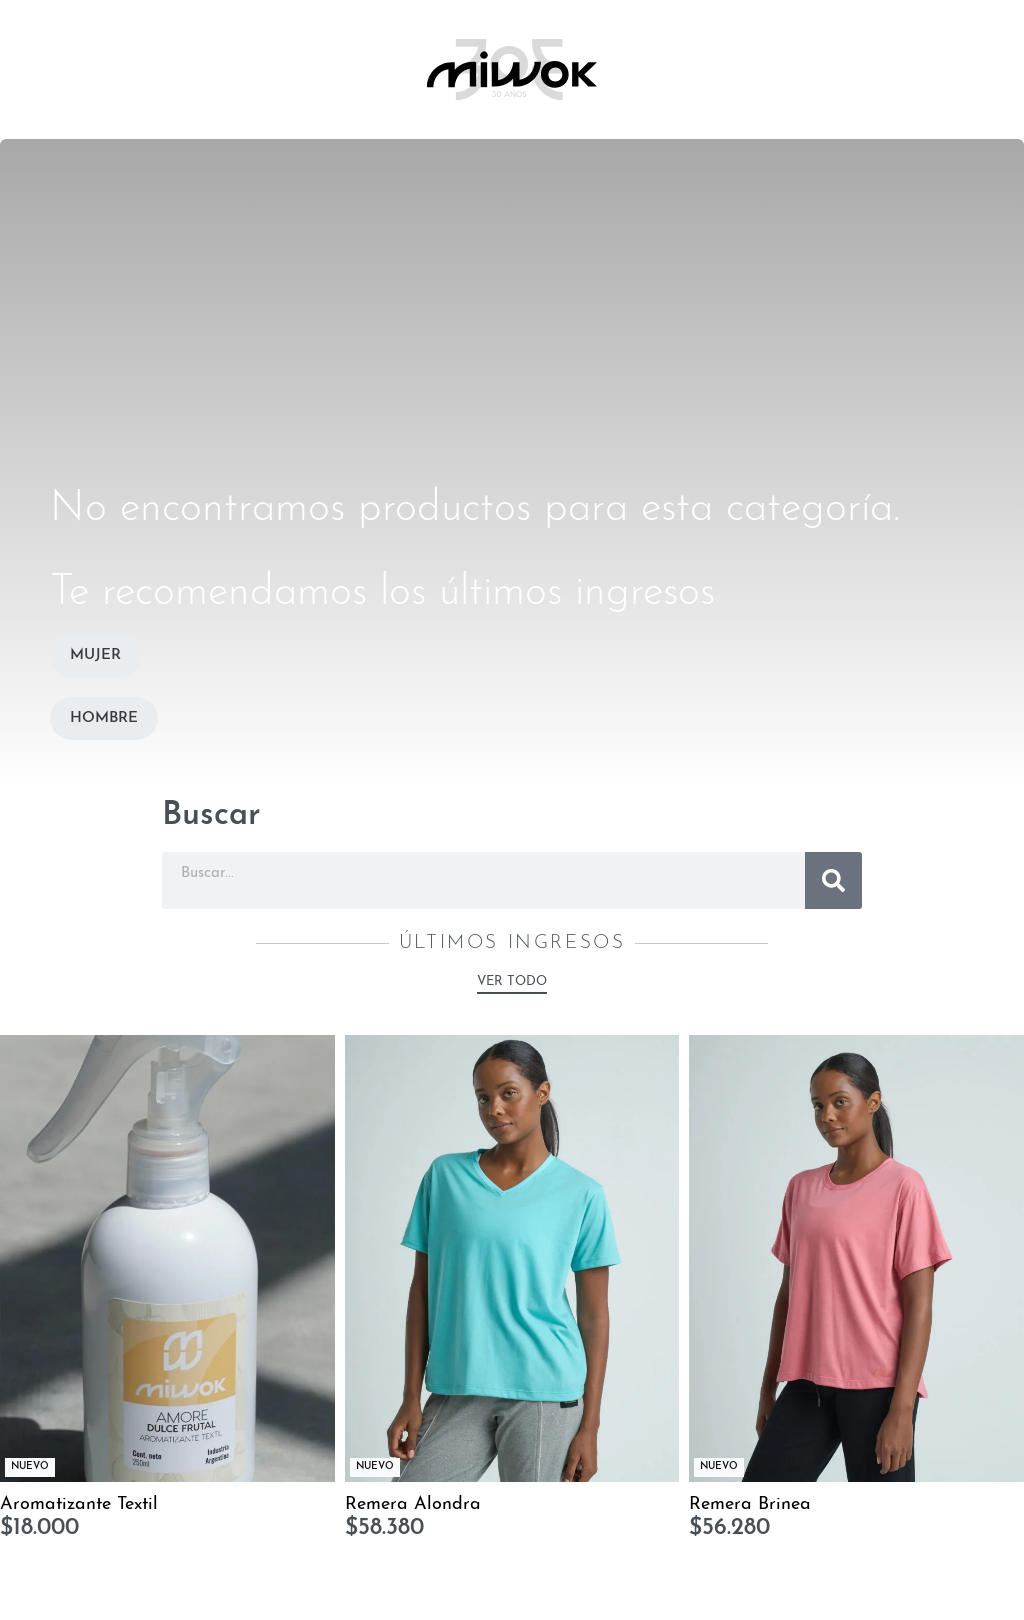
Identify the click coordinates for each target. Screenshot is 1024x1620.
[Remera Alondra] (512, 1258)
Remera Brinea (750, 1504)
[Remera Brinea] (856, 1258)
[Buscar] (833, 880)
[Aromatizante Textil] (167, 1258)
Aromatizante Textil (79, 1504)
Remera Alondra (413, 1504)
